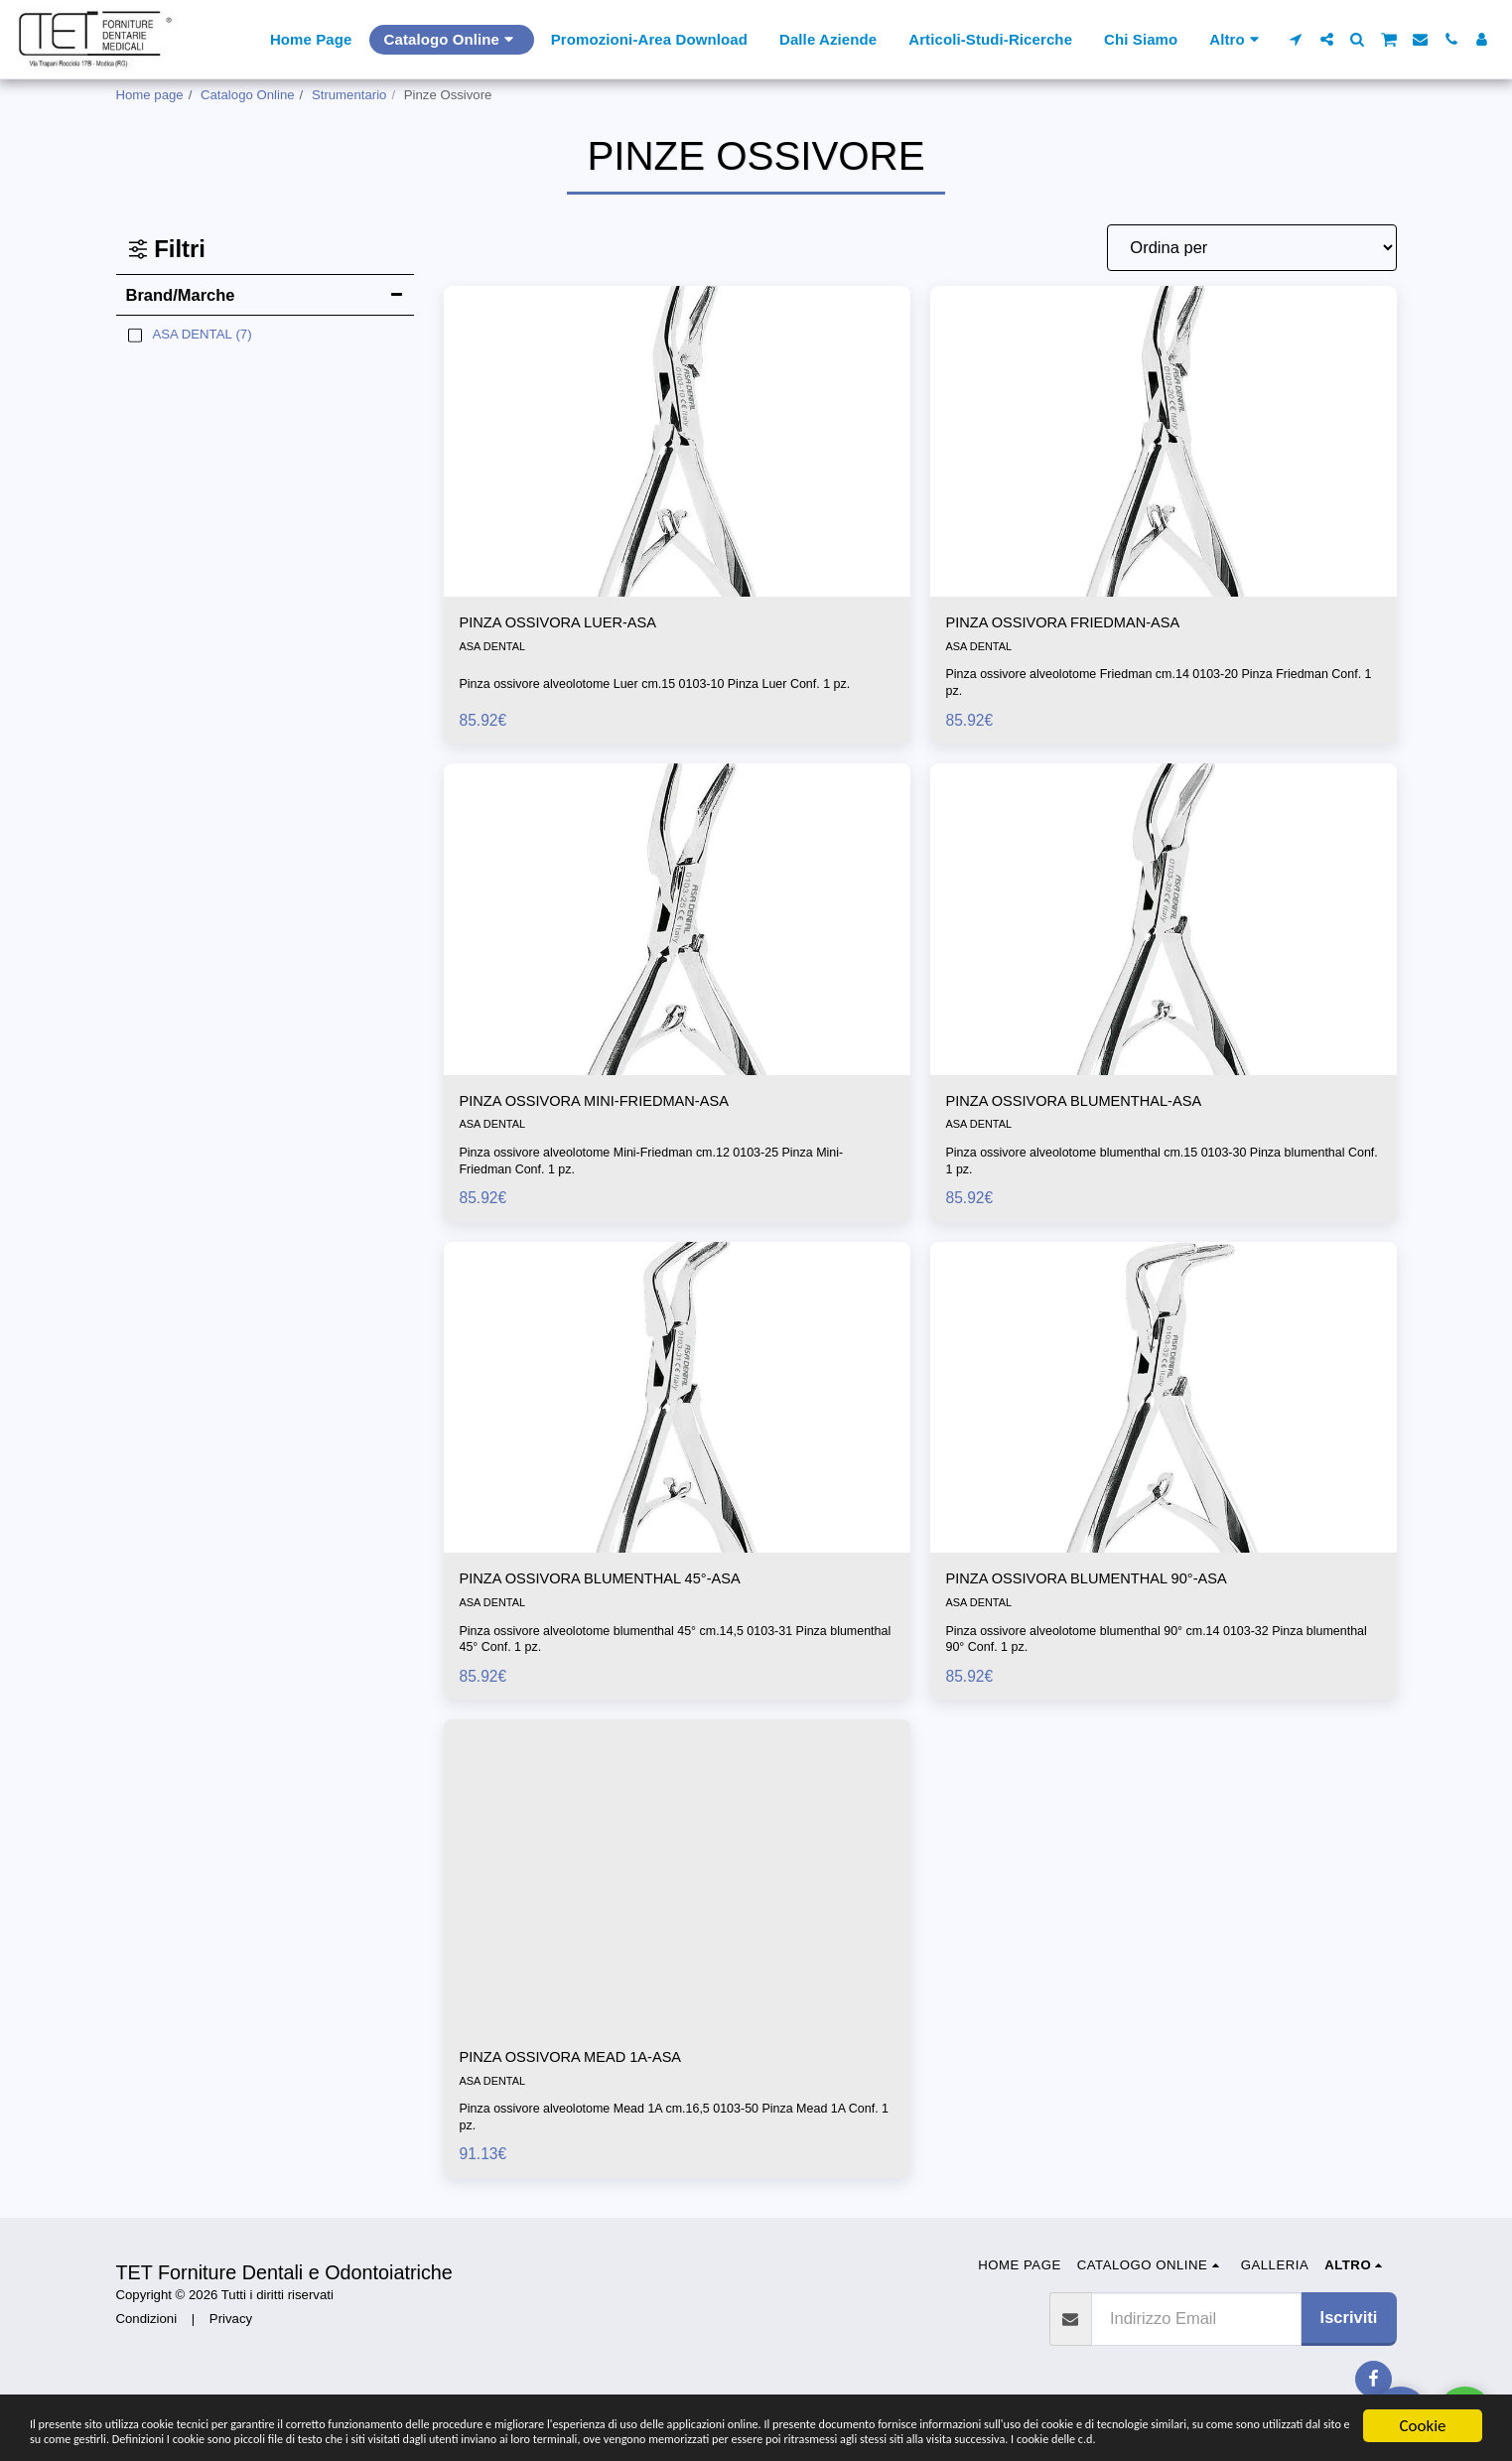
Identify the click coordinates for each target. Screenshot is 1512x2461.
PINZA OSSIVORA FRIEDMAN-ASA (1078, 624)
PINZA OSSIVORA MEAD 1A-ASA (585, 2066)
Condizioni (147, 2328)
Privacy (230, 2328)
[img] (677, 441)
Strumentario (349, 94)
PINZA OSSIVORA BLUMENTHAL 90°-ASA (1105, 1585)
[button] (1296, 39)
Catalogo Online (248, 94)
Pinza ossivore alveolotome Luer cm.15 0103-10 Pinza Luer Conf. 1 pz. (666, 684)
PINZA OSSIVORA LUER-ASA (571, 624)
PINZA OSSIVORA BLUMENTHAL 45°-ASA (619, 1585)
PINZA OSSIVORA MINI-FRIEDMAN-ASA (612, 1105)
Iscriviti (1349, 2327)
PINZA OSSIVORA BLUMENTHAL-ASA (1091, 1105)
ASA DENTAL (494, 649)
